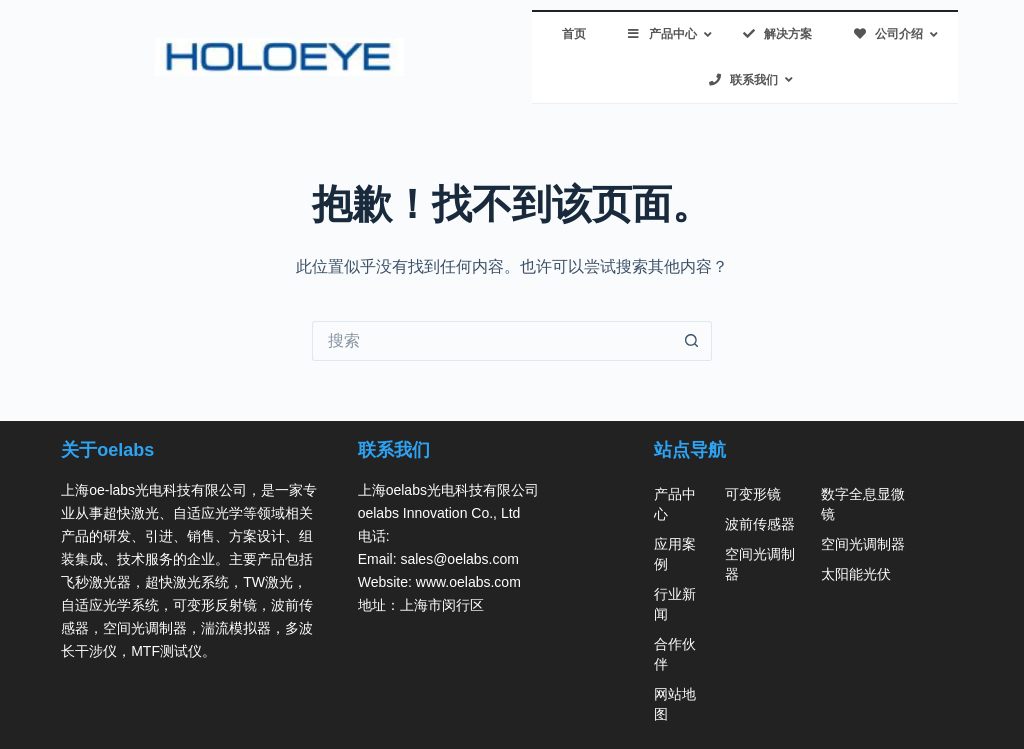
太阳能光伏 (856, 574)
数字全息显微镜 (863, 504)
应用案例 (675, 554)
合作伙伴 (675, 654)
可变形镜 (753, 494)
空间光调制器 (760, 564)
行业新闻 (675, 604)
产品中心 (675, 504)
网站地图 (675, 704)
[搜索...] (492, 341)
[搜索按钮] (692, 341)
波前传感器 (760, 524)
